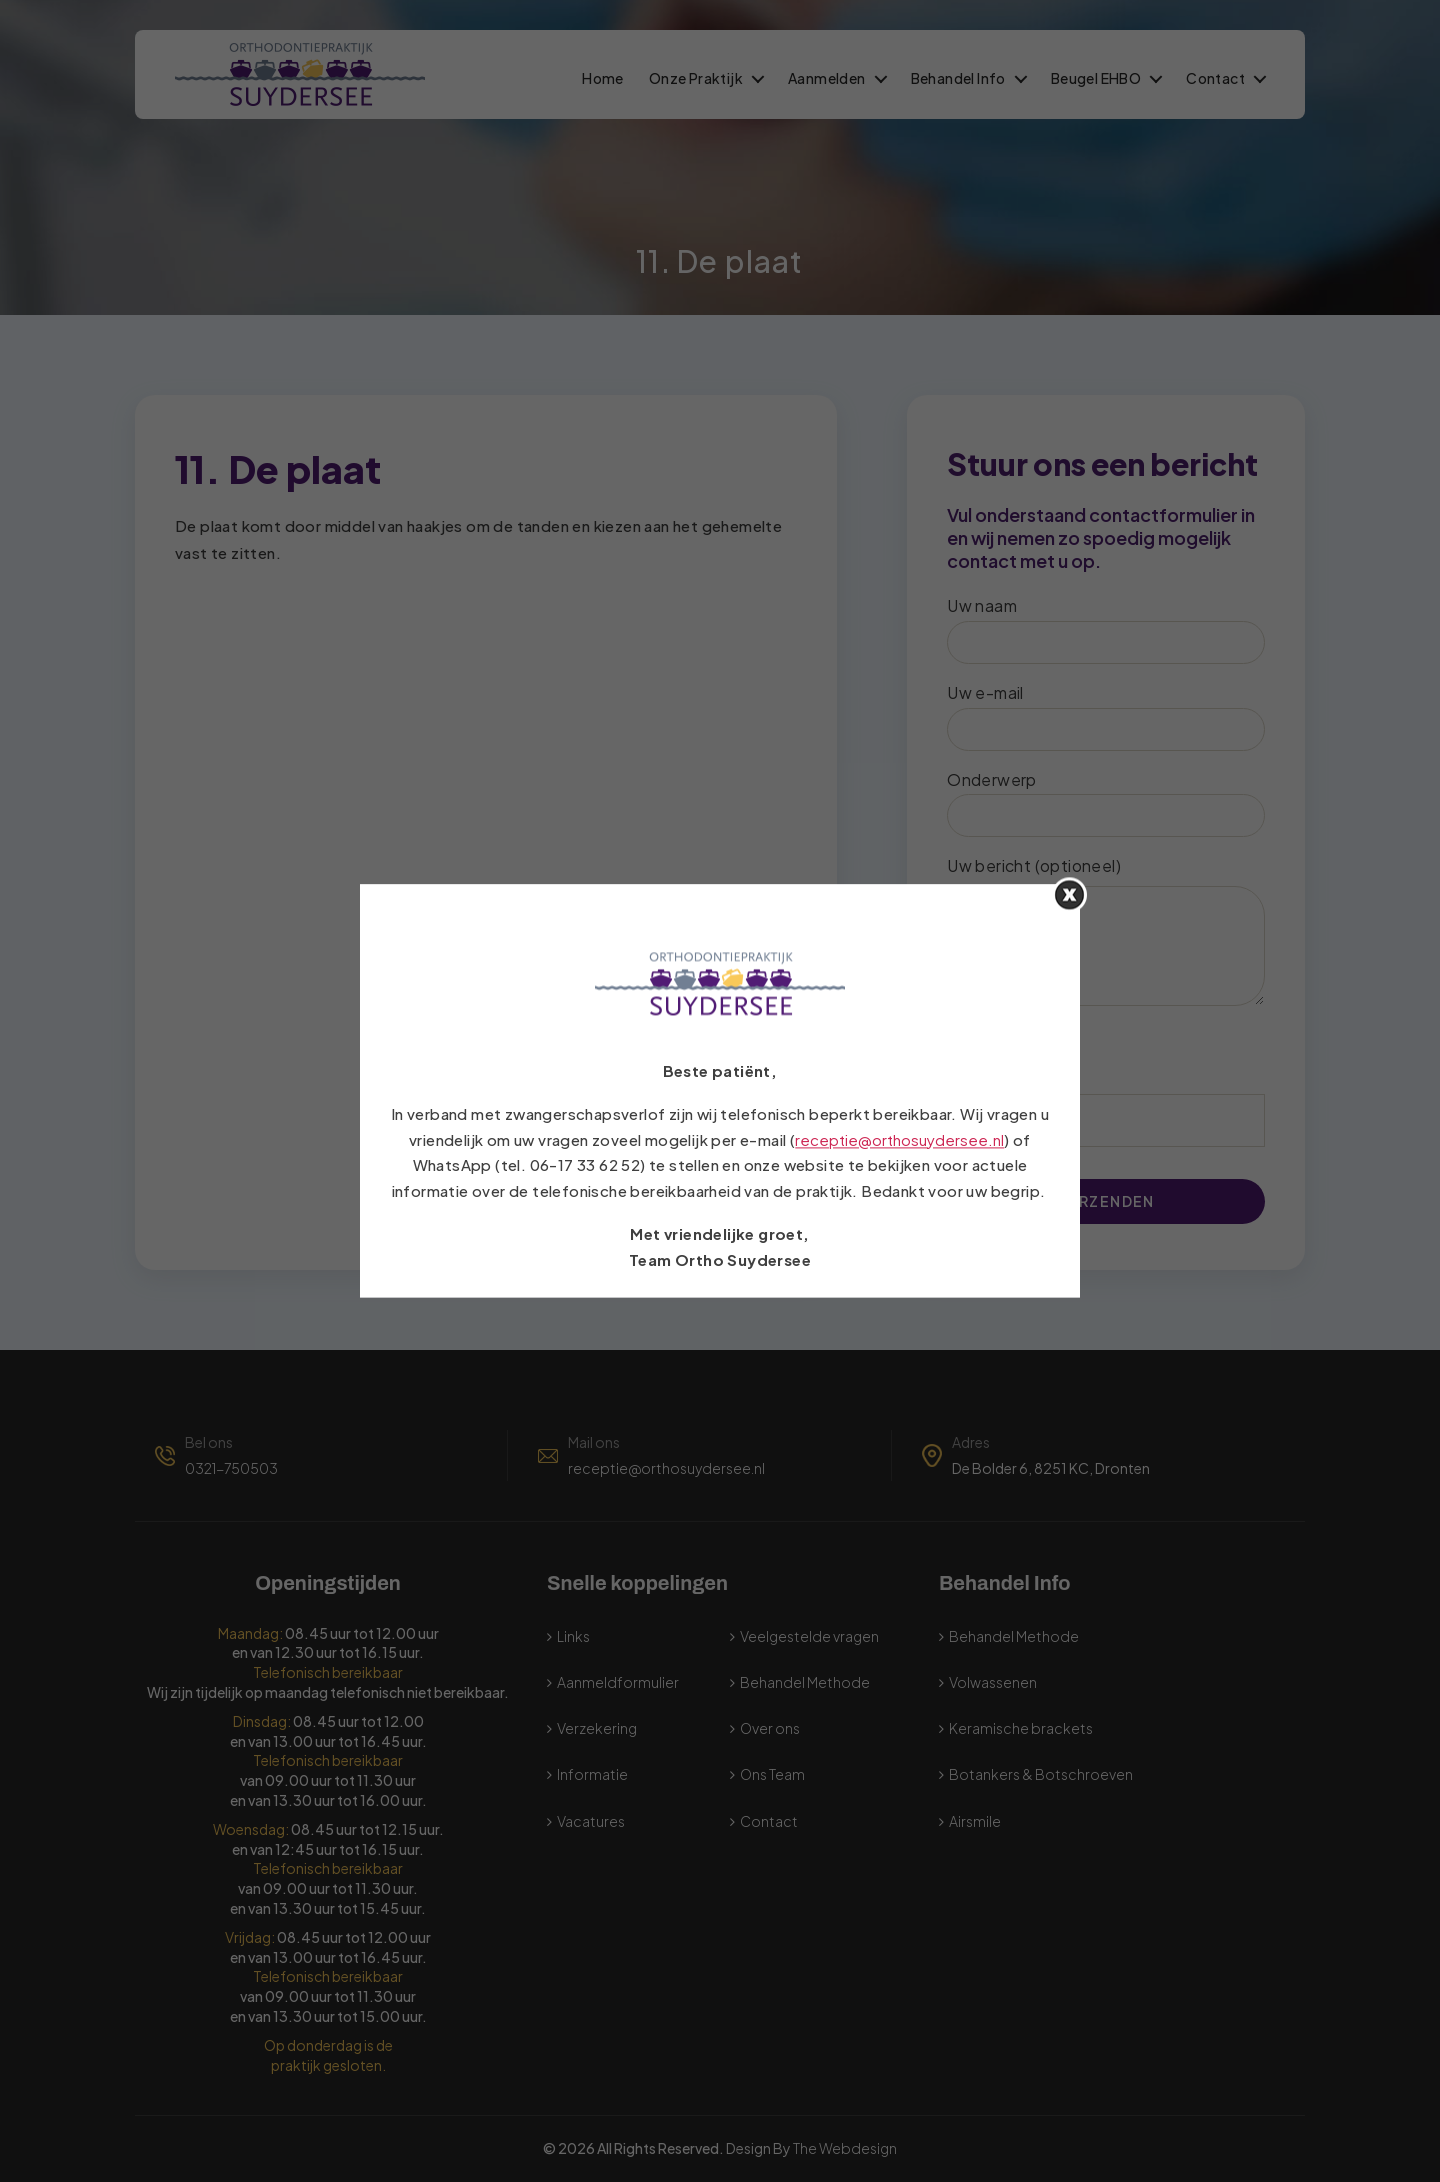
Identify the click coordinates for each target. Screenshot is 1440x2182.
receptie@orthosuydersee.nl (899, 1139)
